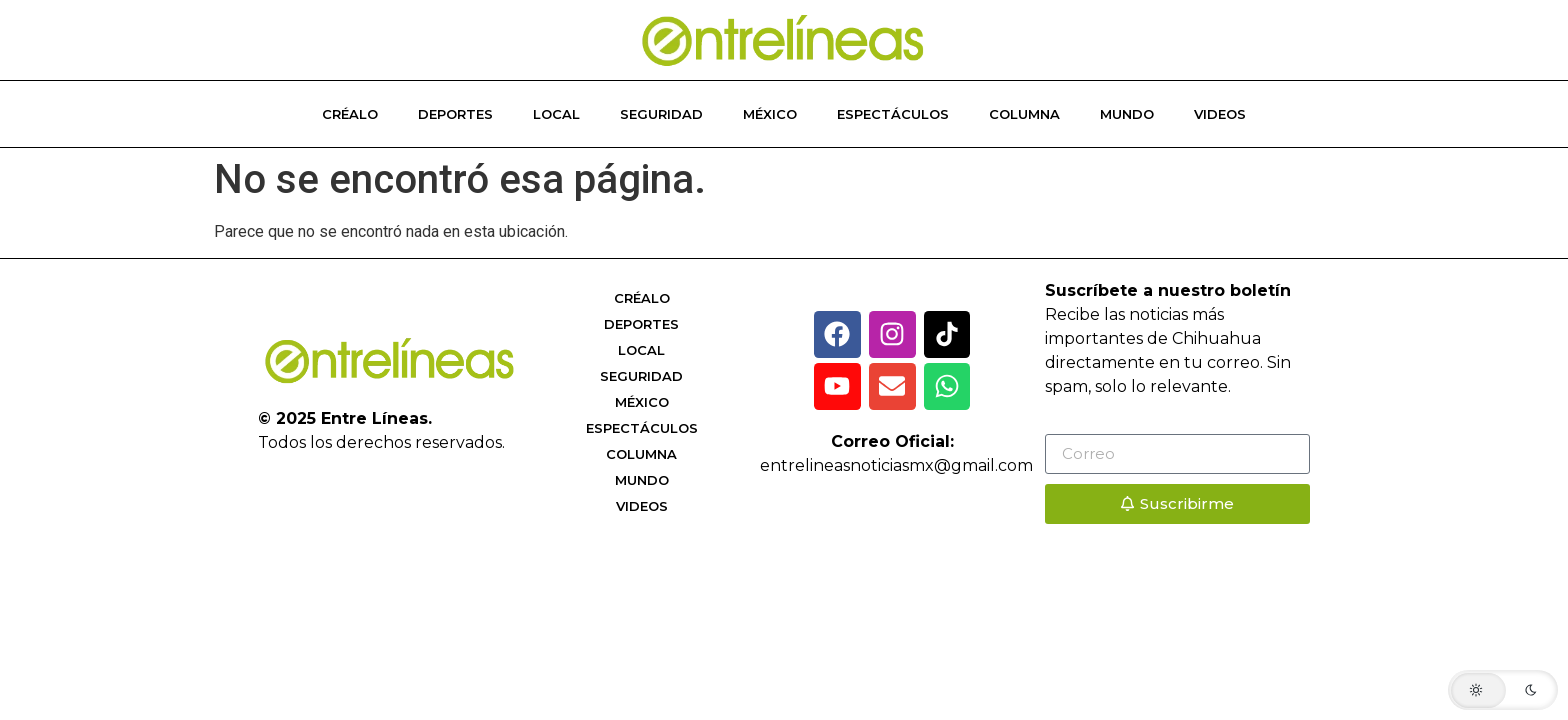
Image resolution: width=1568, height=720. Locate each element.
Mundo (1127, 114)
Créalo (350, 114)
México (770, 114)
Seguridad (661, 114)
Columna (1024, 114)
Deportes (455, 114)
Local (556, 114)
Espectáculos (893, 114)
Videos (1220, 114)
